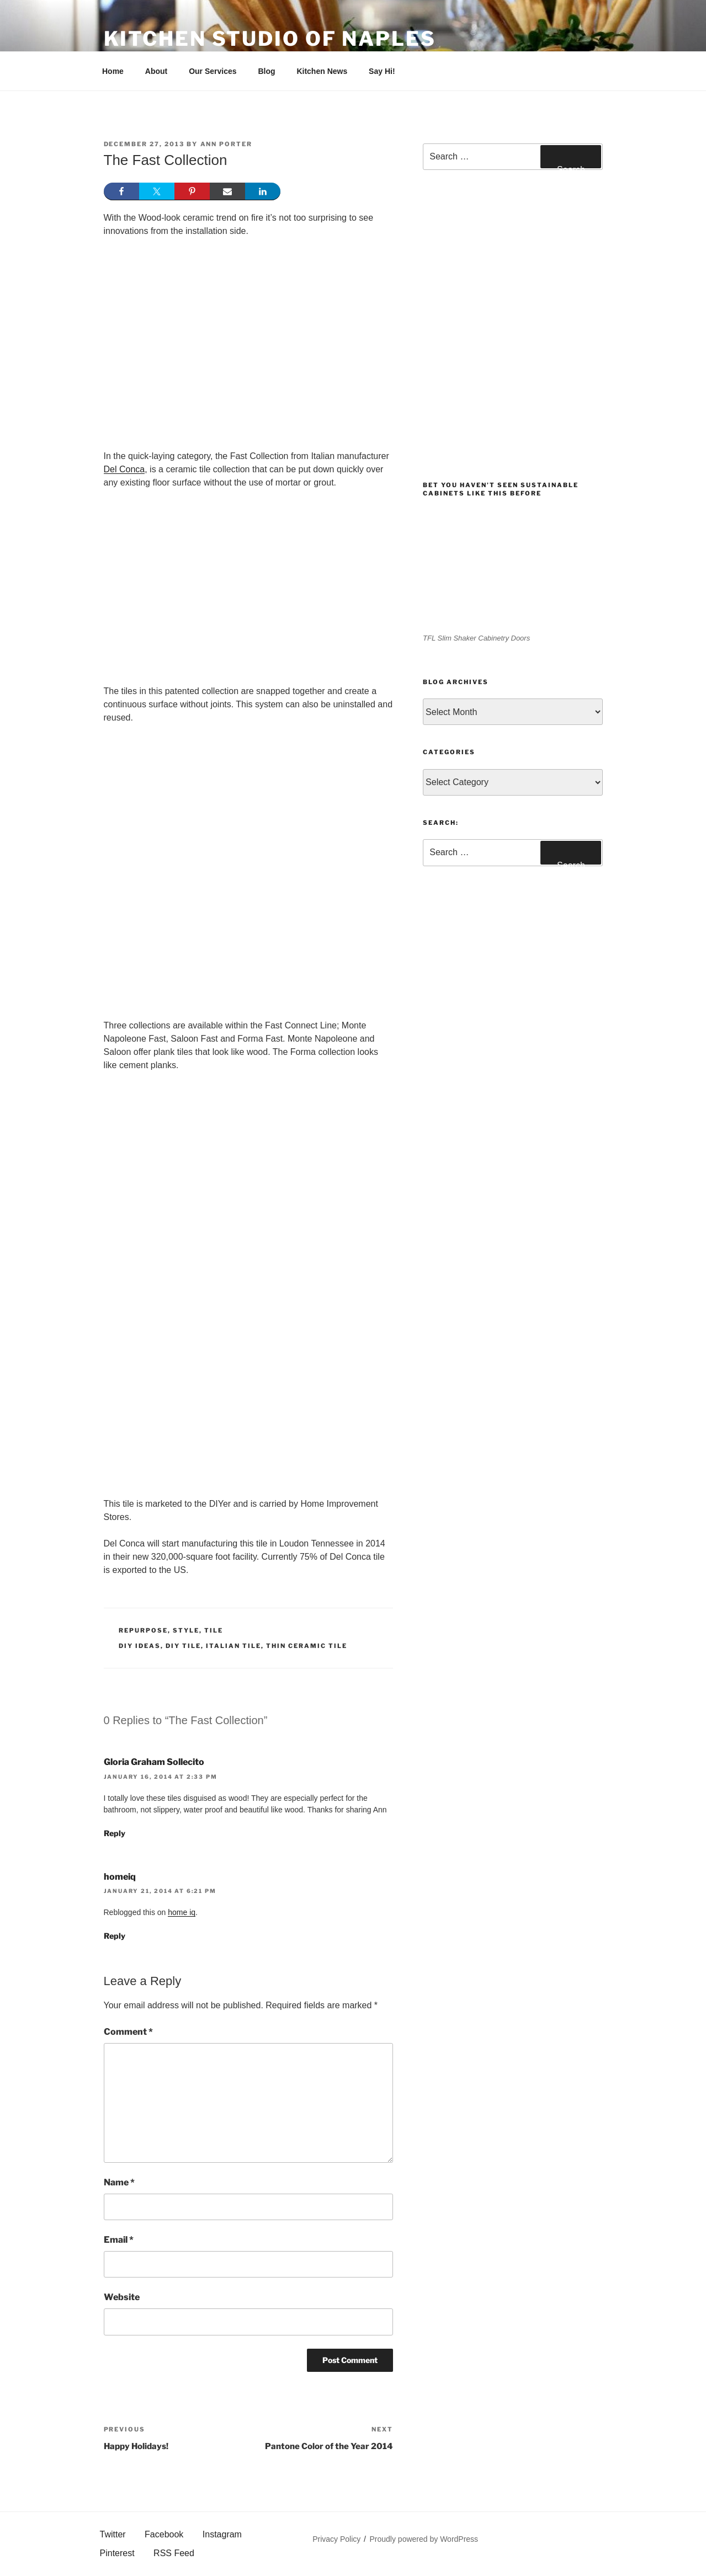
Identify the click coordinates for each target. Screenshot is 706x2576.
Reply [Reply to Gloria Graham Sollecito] (114, 1833)
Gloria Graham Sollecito (154, 1762)
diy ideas (140, 1646)
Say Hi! (382, 71)
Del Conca (124, 469)
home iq (181, 1912)
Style (186, 1630)
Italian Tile (233, 1646)
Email (119, 2239)
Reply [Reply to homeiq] (114, 1935)
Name (119, 2182)
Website (122, 2297)
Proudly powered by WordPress (424, 2539)
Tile (213, 1630)
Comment (128, 2031)
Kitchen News (321, 71)
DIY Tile (183, 1646)
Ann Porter (226, 144)
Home (113, 71)
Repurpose (143, 1630)
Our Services (212, 71)
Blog (266, 71)
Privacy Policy (336, 2539)
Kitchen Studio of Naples (270, 38)
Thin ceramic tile (306, 1646)
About (156, 71)
